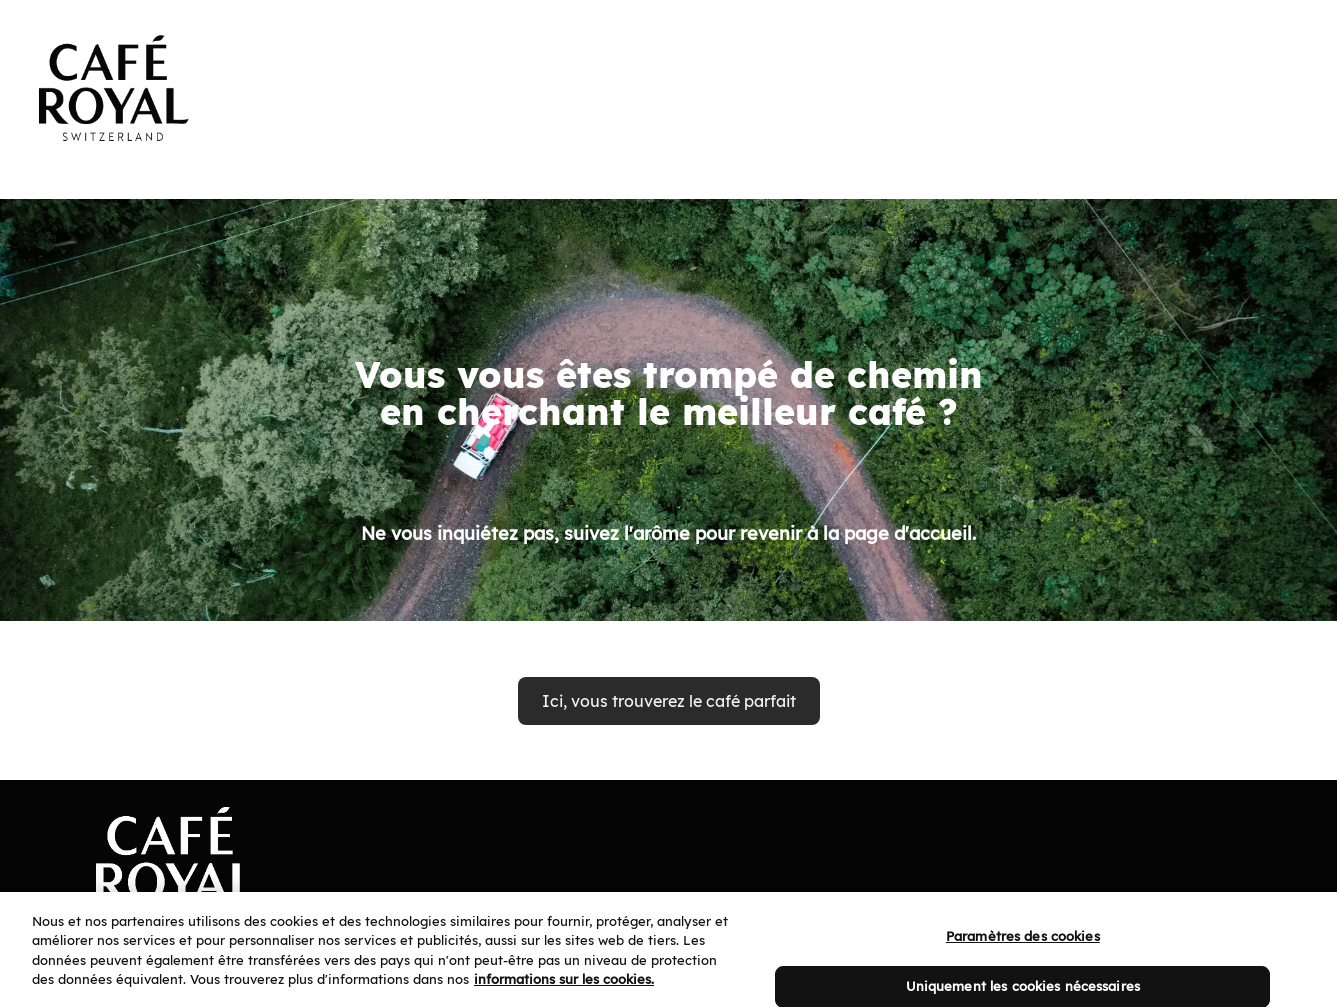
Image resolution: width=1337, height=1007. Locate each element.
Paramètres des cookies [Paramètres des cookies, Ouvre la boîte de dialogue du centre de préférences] (1023, 946)
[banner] (668, 72)
